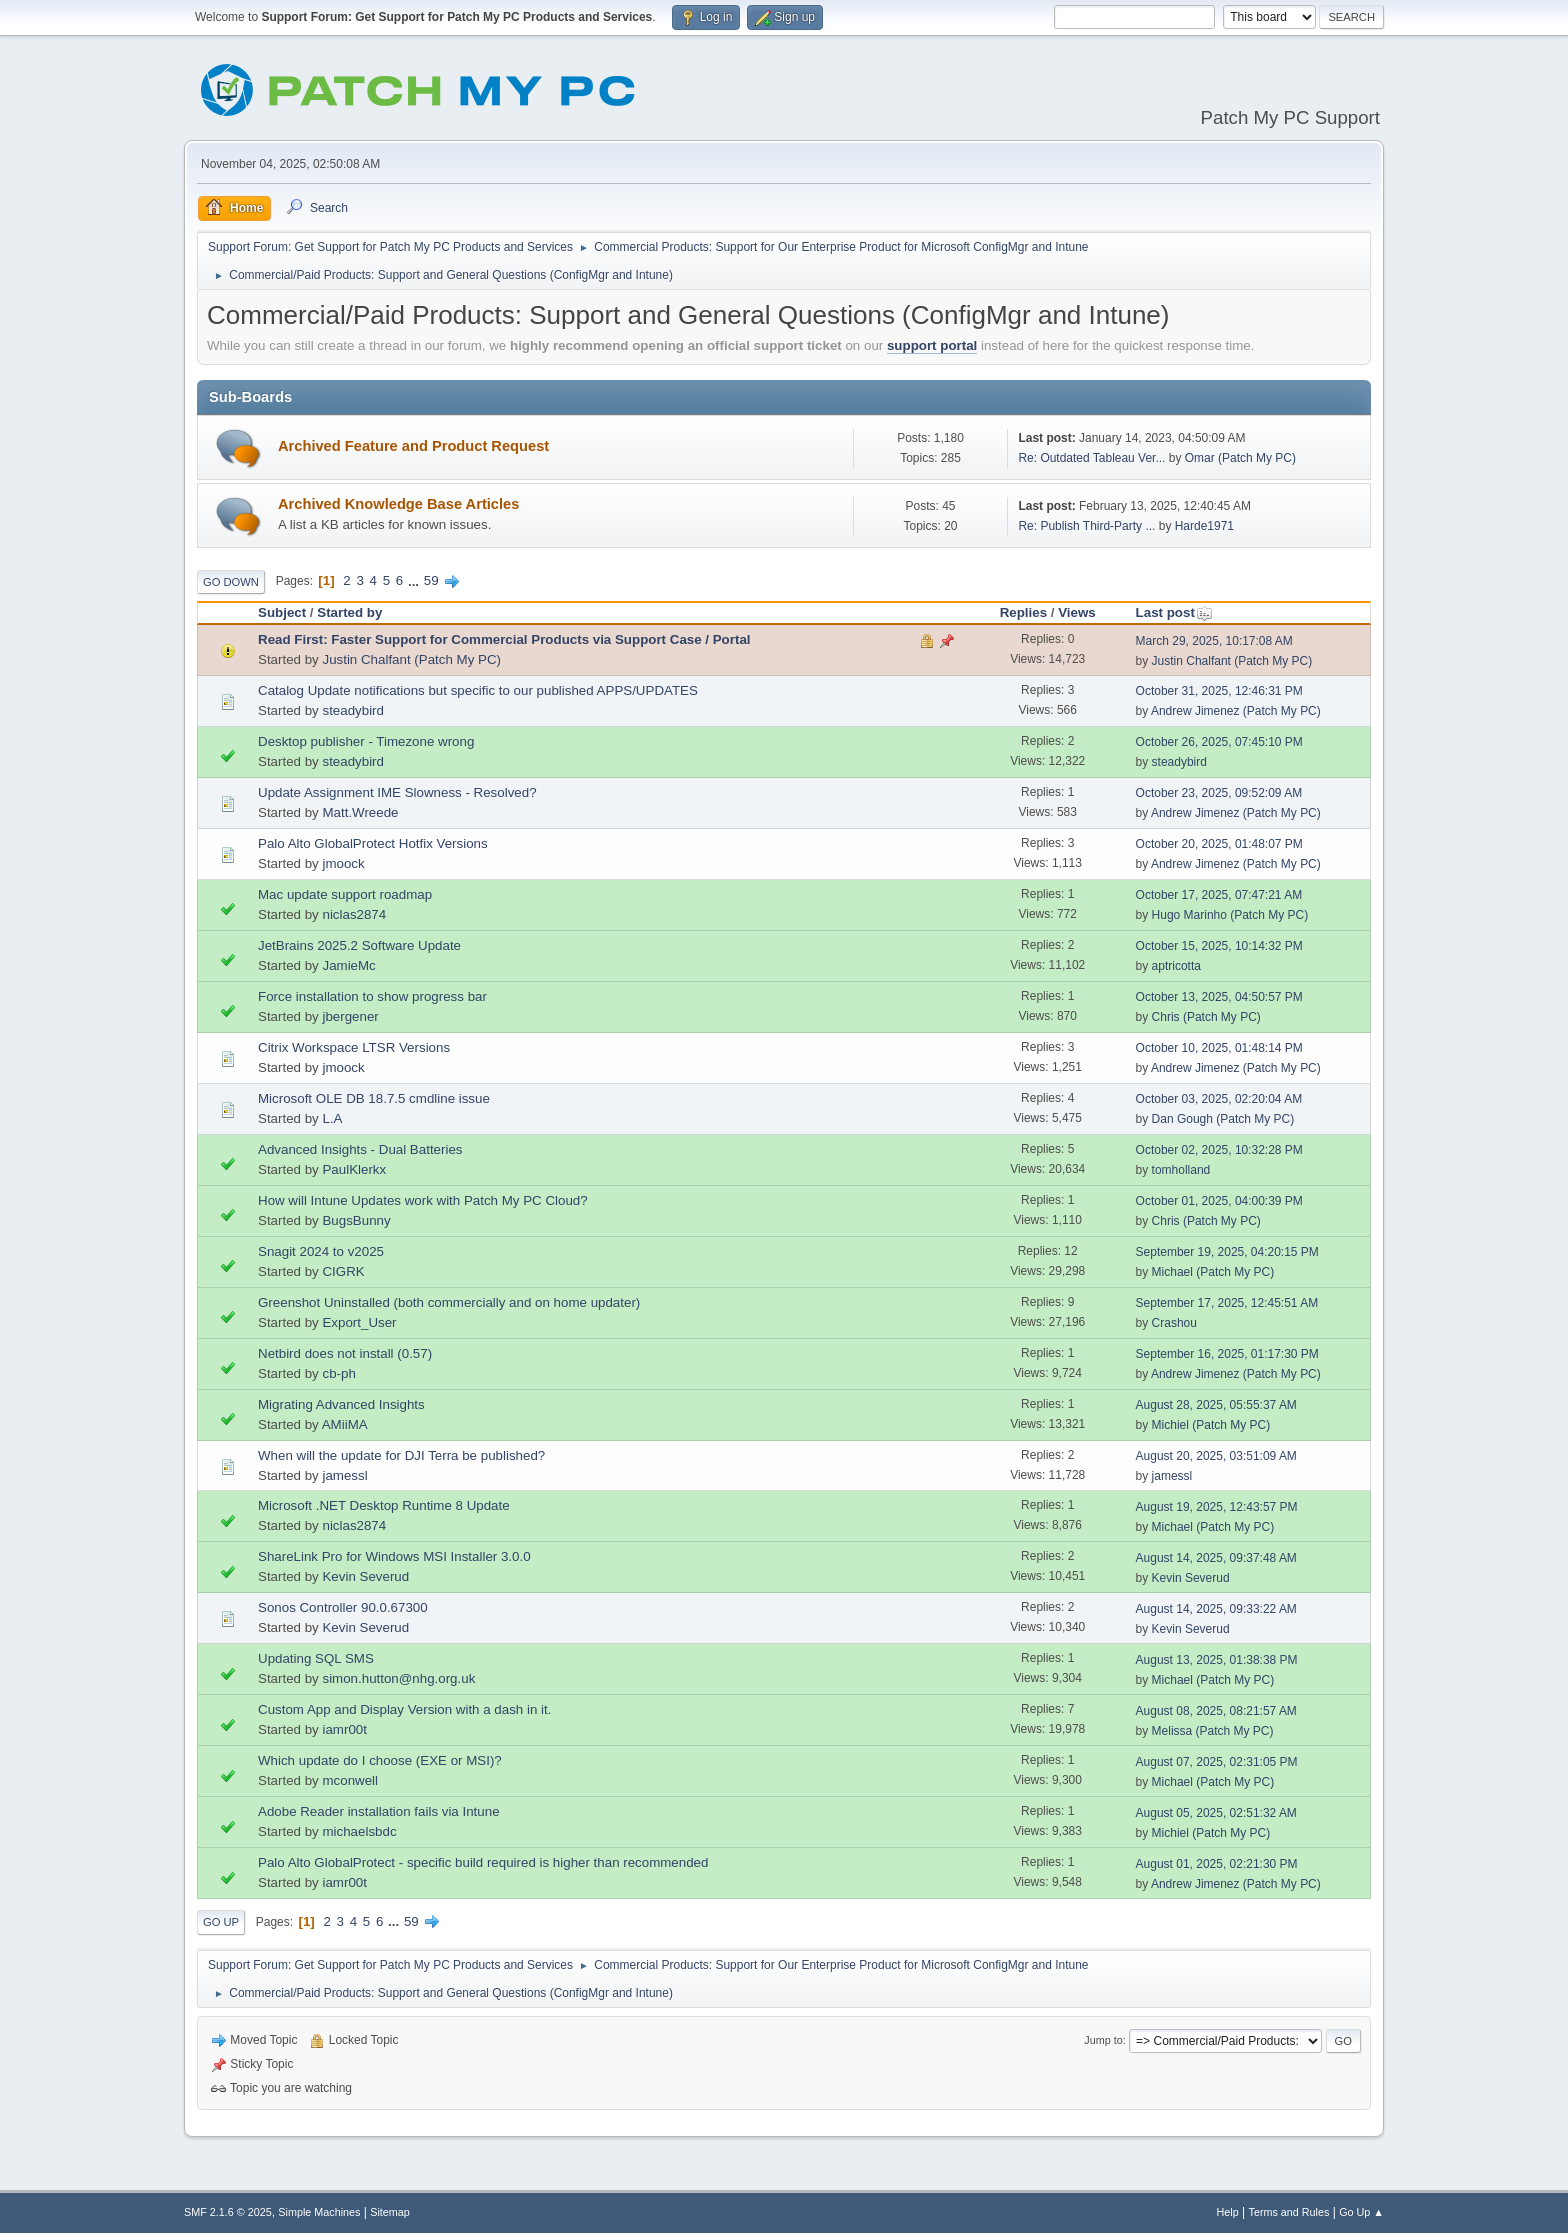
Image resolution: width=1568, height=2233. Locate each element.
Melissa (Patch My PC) (1213, 1731)
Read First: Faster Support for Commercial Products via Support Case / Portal (504, 639)
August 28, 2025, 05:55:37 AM (1216, 1405)
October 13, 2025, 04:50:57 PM (1219, 997)
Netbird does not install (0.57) (345, 1353)
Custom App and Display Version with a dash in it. (404, 1709)
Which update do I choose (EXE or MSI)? (380, 1760)
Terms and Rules (1289, 2212)
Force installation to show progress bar (372, 996)
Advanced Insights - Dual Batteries (360, 1149)
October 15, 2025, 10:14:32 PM (1219, 946)
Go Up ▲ (1361, 2212)
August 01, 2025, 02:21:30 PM (1217, 1864)
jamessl (344, 1475)
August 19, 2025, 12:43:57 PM (1217, 1507)
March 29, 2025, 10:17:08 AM (1214, 641)
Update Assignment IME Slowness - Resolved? (397, 792)
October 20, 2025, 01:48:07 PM (1219, 844)
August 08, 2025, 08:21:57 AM (1216, 1711)
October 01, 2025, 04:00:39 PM (1219, 1201)
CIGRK (343, 1271)
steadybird (353, 710)
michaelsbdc (359, 1831)
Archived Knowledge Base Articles (398, 504)
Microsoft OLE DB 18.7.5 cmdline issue (374, 1098)
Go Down (231, 582)
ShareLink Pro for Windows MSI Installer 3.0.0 (394, 1556)
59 (431, 580)
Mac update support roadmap (345, 894)
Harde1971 (1204, 526)
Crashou (1174, 1323)
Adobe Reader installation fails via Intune (379, 1811)
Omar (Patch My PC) (1240, 458)
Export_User (359, 1322)
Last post (1174, 612)
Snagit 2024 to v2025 (321, 1251)
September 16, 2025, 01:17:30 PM (1227, 1354)
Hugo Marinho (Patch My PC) (1230, 915)
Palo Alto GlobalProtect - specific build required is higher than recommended (483, 1862)
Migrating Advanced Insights (341, 1404)
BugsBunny (356, 1220)
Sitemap (390, 2212)
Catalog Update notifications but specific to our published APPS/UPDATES (478, 690)
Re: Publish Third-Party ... (1086, 526)
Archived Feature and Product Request (413, 446)
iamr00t (344, 1729)
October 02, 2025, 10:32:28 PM (1219, 1150)
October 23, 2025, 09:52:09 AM (1219, 793)
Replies (1023, 612)
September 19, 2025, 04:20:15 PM (1227, 1252)
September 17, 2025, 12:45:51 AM (1227, 1303)
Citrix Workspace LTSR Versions (354, 1047)
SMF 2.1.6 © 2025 (228, 2212)
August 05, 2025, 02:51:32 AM (1216, 1813)
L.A (332, 1118)
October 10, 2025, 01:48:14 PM (1219, 1048)
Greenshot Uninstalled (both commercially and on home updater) (449, 1302)
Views (1077, 612)
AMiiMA (345, 1424)
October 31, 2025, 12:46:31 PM (1219, 691)
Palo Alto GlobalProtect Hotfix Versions (373, 843)
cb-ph (338, 1373)
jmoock (343, 863)
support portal (932, 345)
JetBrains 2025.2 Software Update (359, 945)
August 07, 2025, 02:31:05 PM (1217, 1762)
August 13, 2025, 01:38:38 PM (1217, 1660)
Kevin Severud (365, 1576)
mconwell (350, 1780)
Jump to (1103, 2040)
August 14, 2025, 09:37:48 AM (1216, 1558)
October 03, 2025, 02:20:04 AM (1219, 1099)
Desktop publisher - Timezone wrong (366, 741)
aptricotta (1176, 966)
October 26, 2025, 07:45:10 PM (1219, 742)
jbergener (350, 1016)
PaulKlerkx (354, 1169)
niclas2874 (354, 914)
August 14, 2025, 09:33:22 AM (1216, 1609)
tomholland (1181, 1170)
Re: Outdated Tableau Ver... (1091, 458)
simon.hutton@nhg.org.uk (398, 1678)
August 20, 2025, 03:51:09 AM (1216, 1456)
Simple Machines (319, 2212)
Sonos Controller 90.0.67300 (343, 1607)
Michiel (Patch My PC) (1211, 1425)
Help (1228, 2212)
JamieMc (348, 965)
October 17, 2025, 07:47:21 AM (1219, 895)
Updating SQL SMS (316, 1658)
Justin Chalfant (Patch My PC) (411, 659)
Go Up (221, 1922)
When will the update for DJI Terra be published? (401, 1455)
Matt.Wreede (360, 812)
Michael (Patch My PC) (1213, 1272)
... (415, 580)
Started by (349, 612)
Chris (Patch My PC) (1206, 1017)
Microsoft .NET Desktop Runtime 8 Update (384, 1505)
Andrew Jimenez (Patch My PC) (1236, 711)
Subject (282, 612)
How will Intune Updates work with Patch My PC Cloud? (423, 1200)
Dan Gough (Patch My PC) (1223, 1119)
